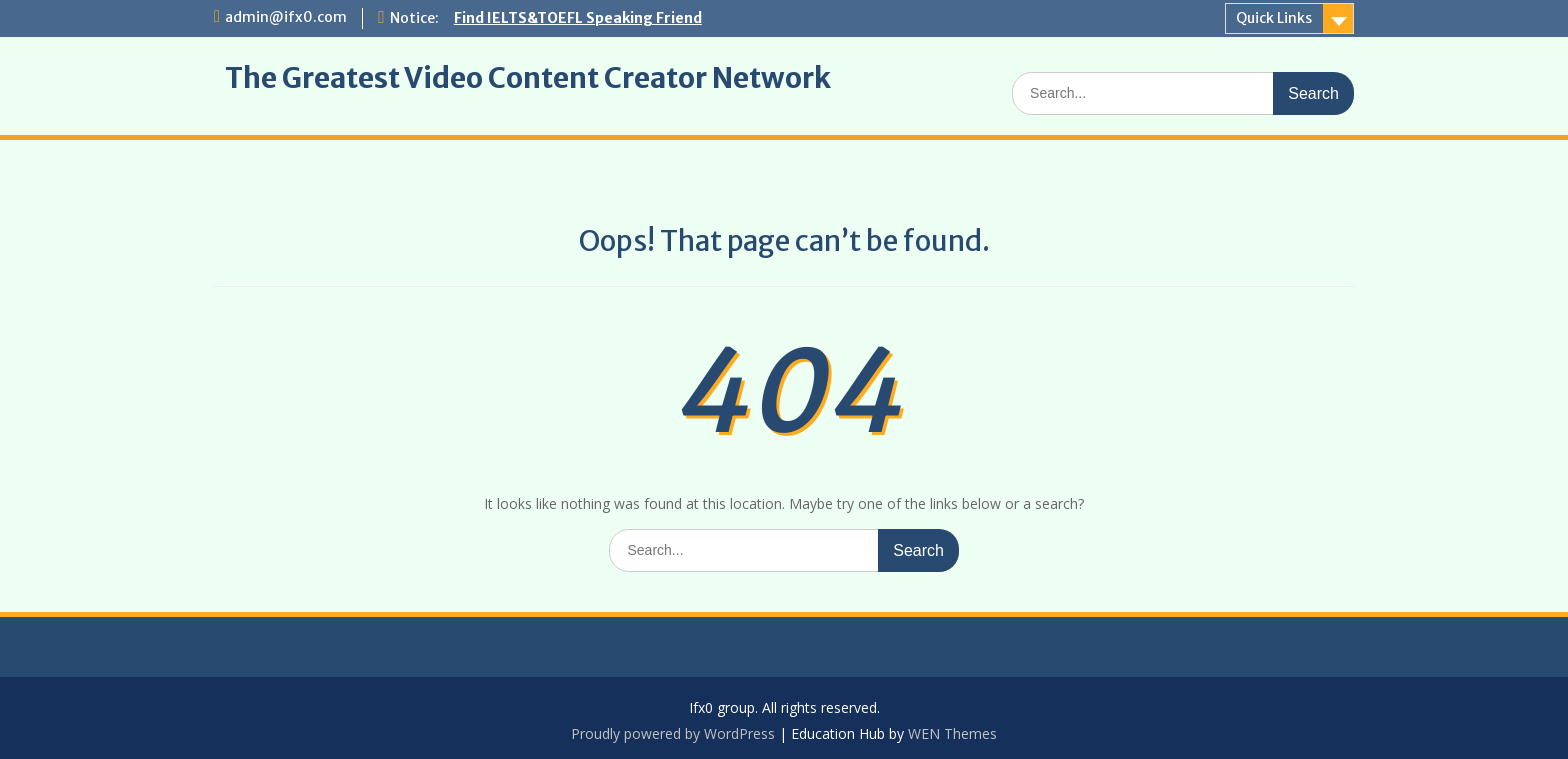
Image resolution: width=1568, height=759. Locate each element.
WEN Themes (952, 733)
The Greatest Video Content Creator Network (528, 78)
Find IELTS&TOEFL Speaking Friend (578, 18)
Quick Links (1274, 18)
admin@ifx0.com (286, 17)
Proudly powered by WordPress (673, 733)
